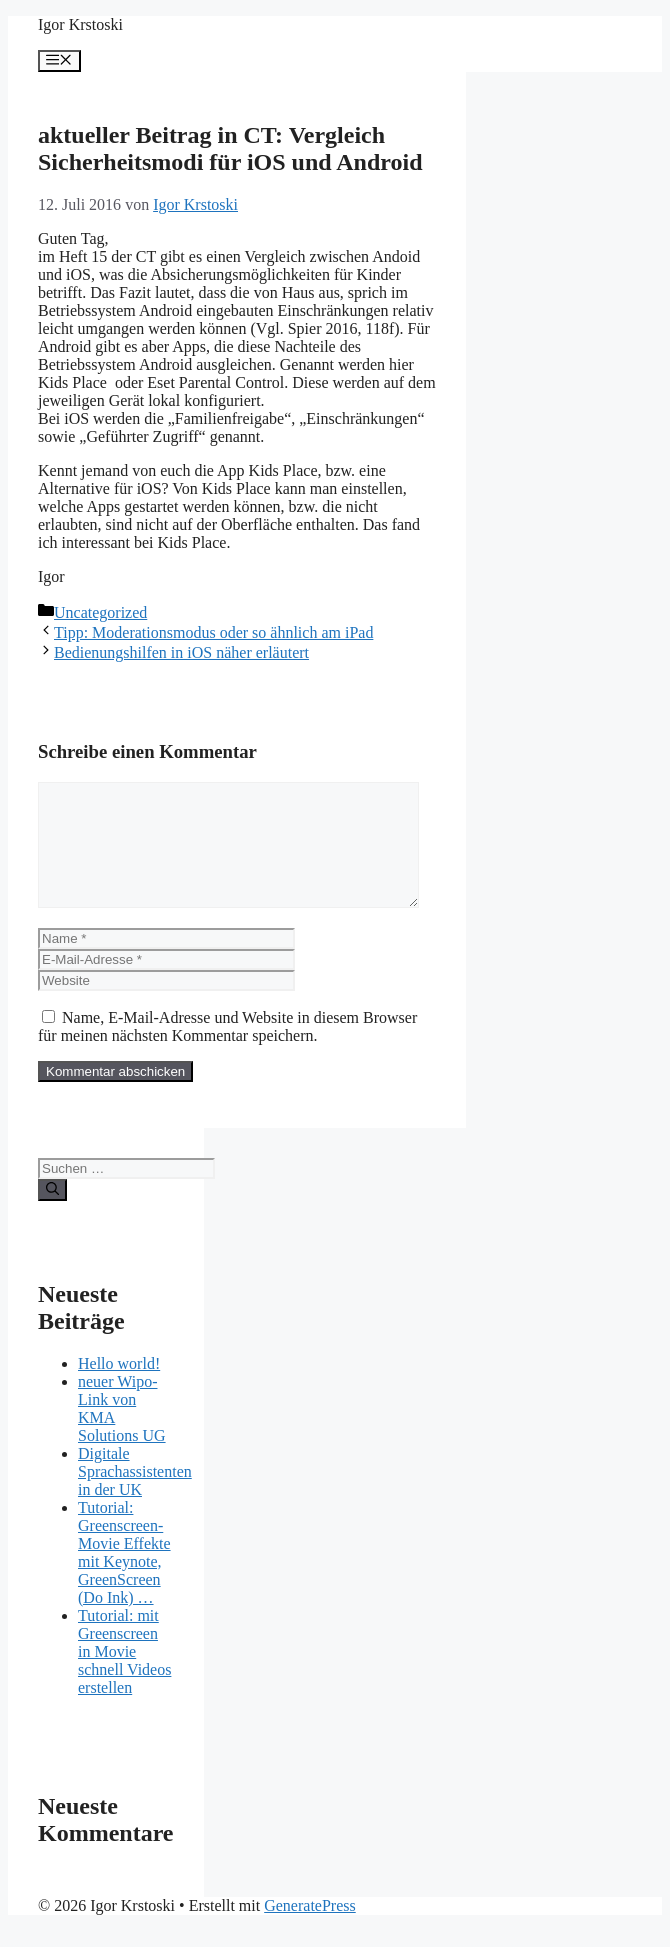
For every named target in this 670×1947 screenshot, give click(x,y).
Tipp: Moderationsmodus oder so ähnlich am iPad (213, 632)
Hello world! (119, 1387)
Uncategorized (100, 612)
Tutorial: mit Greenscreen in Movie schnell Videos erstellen (124, 1675)
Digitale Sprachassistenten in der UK (135, 1495)
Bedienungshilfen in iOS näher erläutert (181, 652)
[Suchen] (52, 1214)
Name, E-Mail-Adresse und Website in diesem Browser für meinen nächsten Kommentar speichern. (227, 1050)
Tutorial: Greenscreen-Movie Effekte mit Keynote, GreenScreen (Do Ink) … (124, 1576)
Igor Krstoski (80, 24)
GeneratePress (310, 1929)
